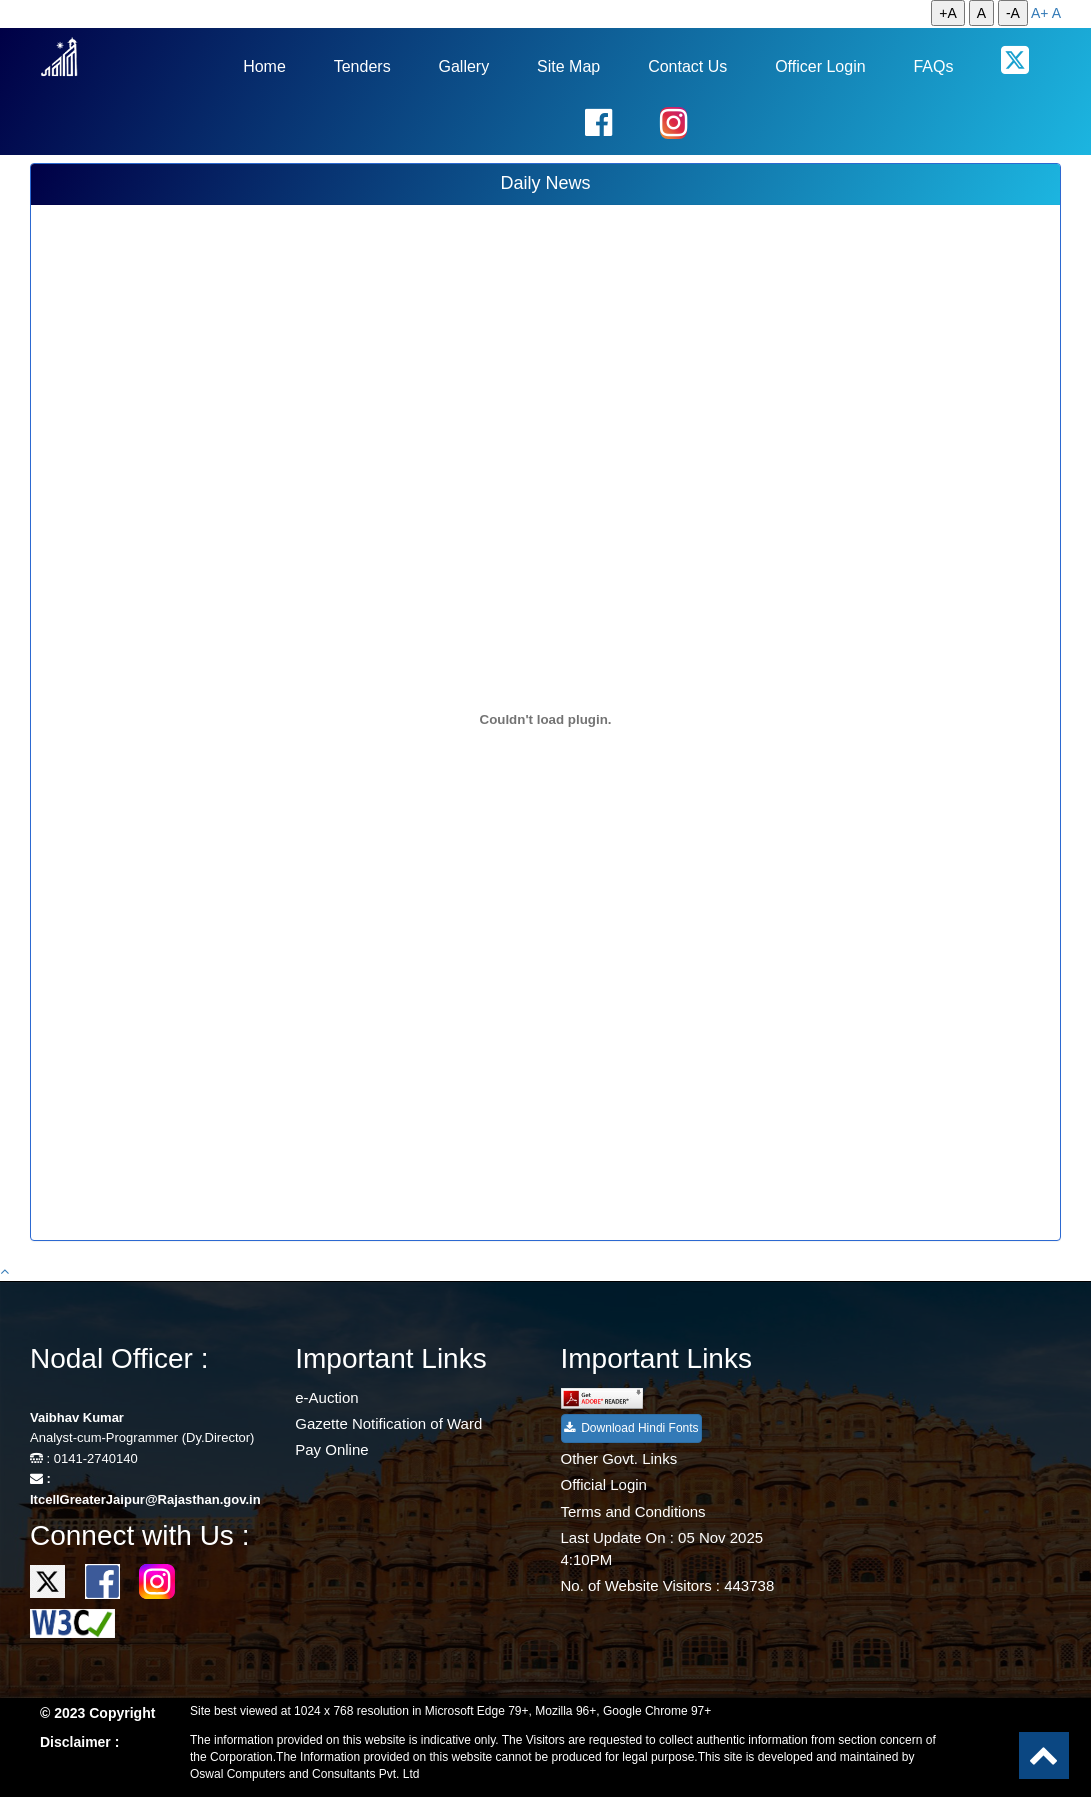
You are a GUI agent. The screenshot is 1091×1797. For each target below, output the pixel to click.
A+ (1040, 13)
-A (1013, 13)
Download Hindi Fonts (631, 1428)
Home (264, 66)
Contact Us (687, 66)
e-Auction (326, 1397)
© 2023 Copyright (97, 1713)
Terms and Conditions (633, 1511)
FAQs (933, 66)
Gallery (464, 66)
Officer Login (820, 66)
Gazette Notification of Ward (388, 1423)
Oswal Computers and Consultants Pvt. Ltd (304, 1774)
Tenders (362, 66)
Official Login (604, 1484)
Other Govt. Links (619, 1458)
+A (948, 13)
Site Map (568, 66)
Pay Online (331, 1449)
